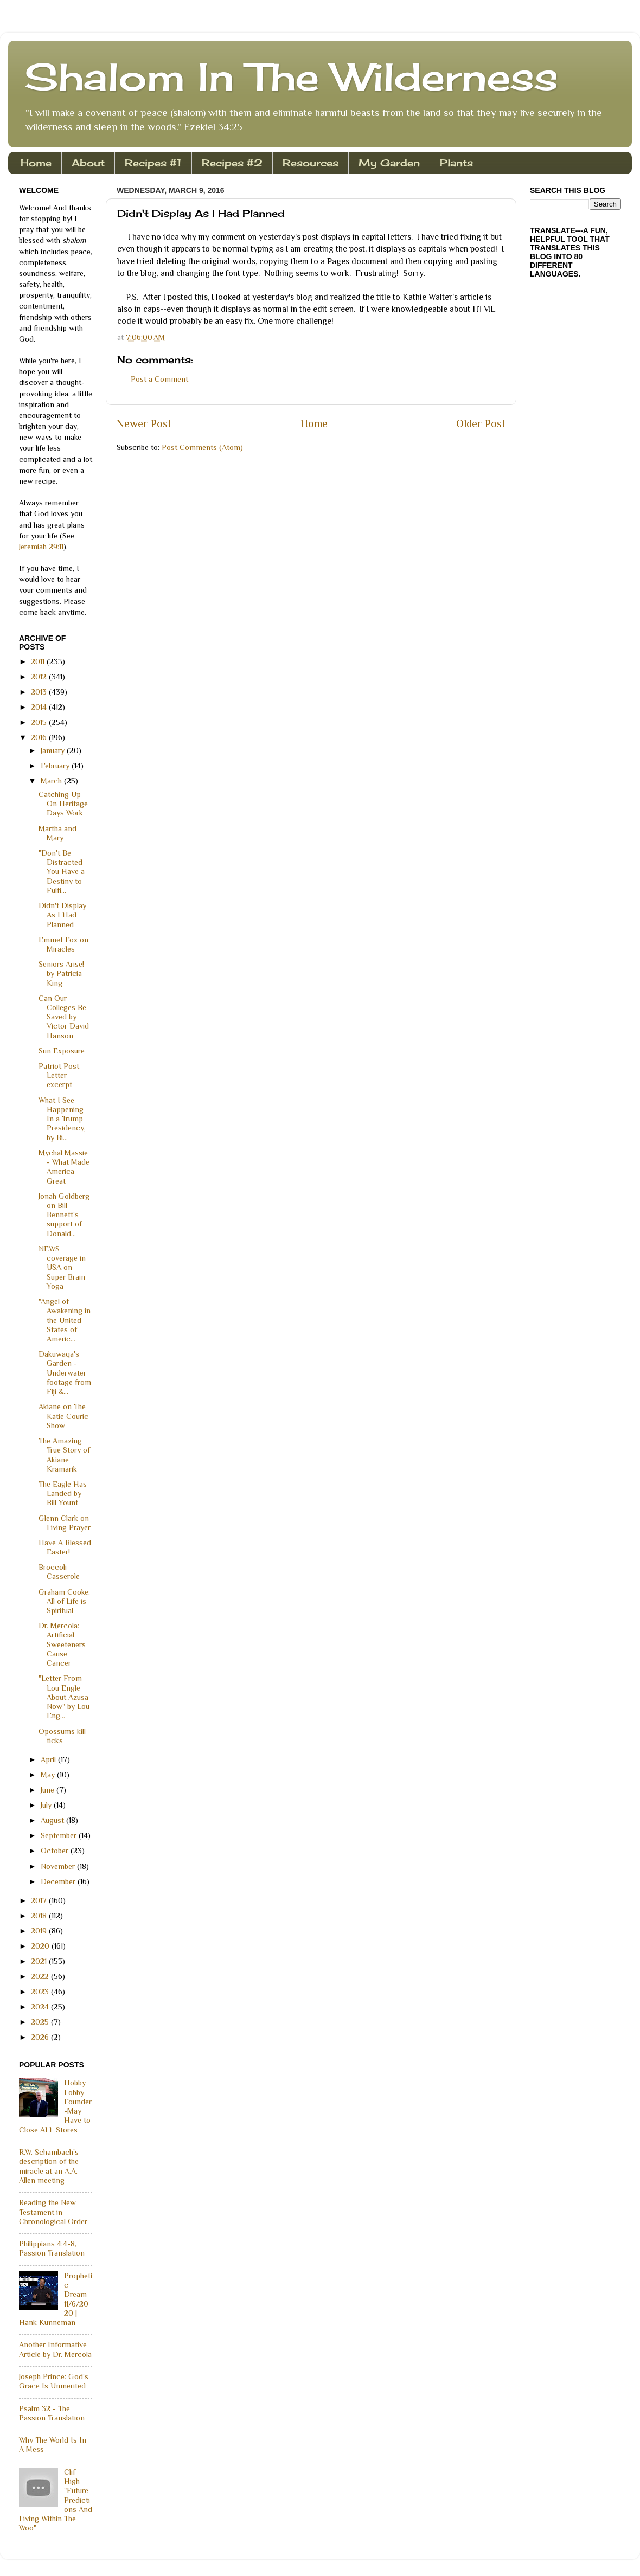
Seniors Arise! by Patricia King (61, 973)
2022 (41, 1976)
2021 (40, 1961)
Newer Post (144, 423)
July (47, 1805)
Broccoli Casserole (59, 1572)
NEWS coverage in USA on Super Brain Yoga (62, 1267)
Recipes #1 (153, 163)
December (59, 1881)
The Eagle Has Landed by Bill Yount (63, 1493)
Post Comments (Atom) (202, 447)
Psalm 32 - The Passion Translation (52, 2413)
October (56, 1850)
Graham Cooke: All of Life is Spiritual (64, 1601)
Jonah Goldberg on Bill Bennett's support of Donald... (64, 1215)
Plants (456, 163)
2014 (40, 707)
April (49, 1759)
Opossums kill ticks (62, 1736)
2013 (40, 692)
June (48, 1789)
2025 (41, 2022)
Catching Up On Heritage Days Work (63, 804)
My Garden (389, 163)
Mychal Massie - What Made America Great (64, 1166)
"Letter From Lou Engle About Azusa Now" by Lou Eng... (64, 1697)
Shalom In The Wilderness (291, 76)
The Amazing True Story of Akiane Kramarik (64, 1454)
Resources (310, 163)
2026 (41, 2037)
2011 (39, 661)
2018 (40, 1915)
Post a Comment (159, 379)
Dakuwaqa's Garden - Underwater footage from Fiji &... (65, 1373)
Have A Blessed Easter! (65, 1547)
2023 (41, 1991)
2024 (41, 2006)
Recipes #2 (232, 163)
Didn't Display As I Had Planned (62, 915)
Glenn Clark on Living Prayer (65, 1523)
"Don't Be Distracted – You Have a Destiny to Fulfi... (64, 872)
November (59, 1866)
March (52, 780)
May (49, 1774)
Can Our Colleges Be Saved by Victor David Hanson (64, 1017)
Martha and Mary (57, 833)
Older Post (480, 423)
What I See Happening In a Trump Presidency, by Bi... (62, 1119)
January (54, 750)
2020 (41, 1946)
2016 (40, 737)
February (56, 765)
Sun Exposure (62, 1050)
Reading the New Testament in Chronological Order (53, 2212)
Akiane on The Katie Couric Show (63, 1416)
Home (36, 163)
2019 (40, 1930)
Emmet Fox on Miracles (63, 944)
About (88, 163)
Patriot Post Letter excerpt (59, 1075)
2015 (40, 722)
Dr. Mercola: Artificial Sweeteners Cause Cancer (62, 1644)
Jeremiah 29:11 (41, 546)
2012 (40, 676)
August (53, 1820)
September (60, 1835)
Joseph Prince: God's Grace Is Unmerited (53, 2381)
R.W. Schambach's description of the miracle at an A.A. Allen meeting (49, 2166)
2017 (40, 1900)
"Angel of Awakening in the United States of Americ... (65, 1320)
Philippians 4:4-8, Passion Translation (52, 2248)
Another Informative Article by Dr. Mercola (55, 2349)
